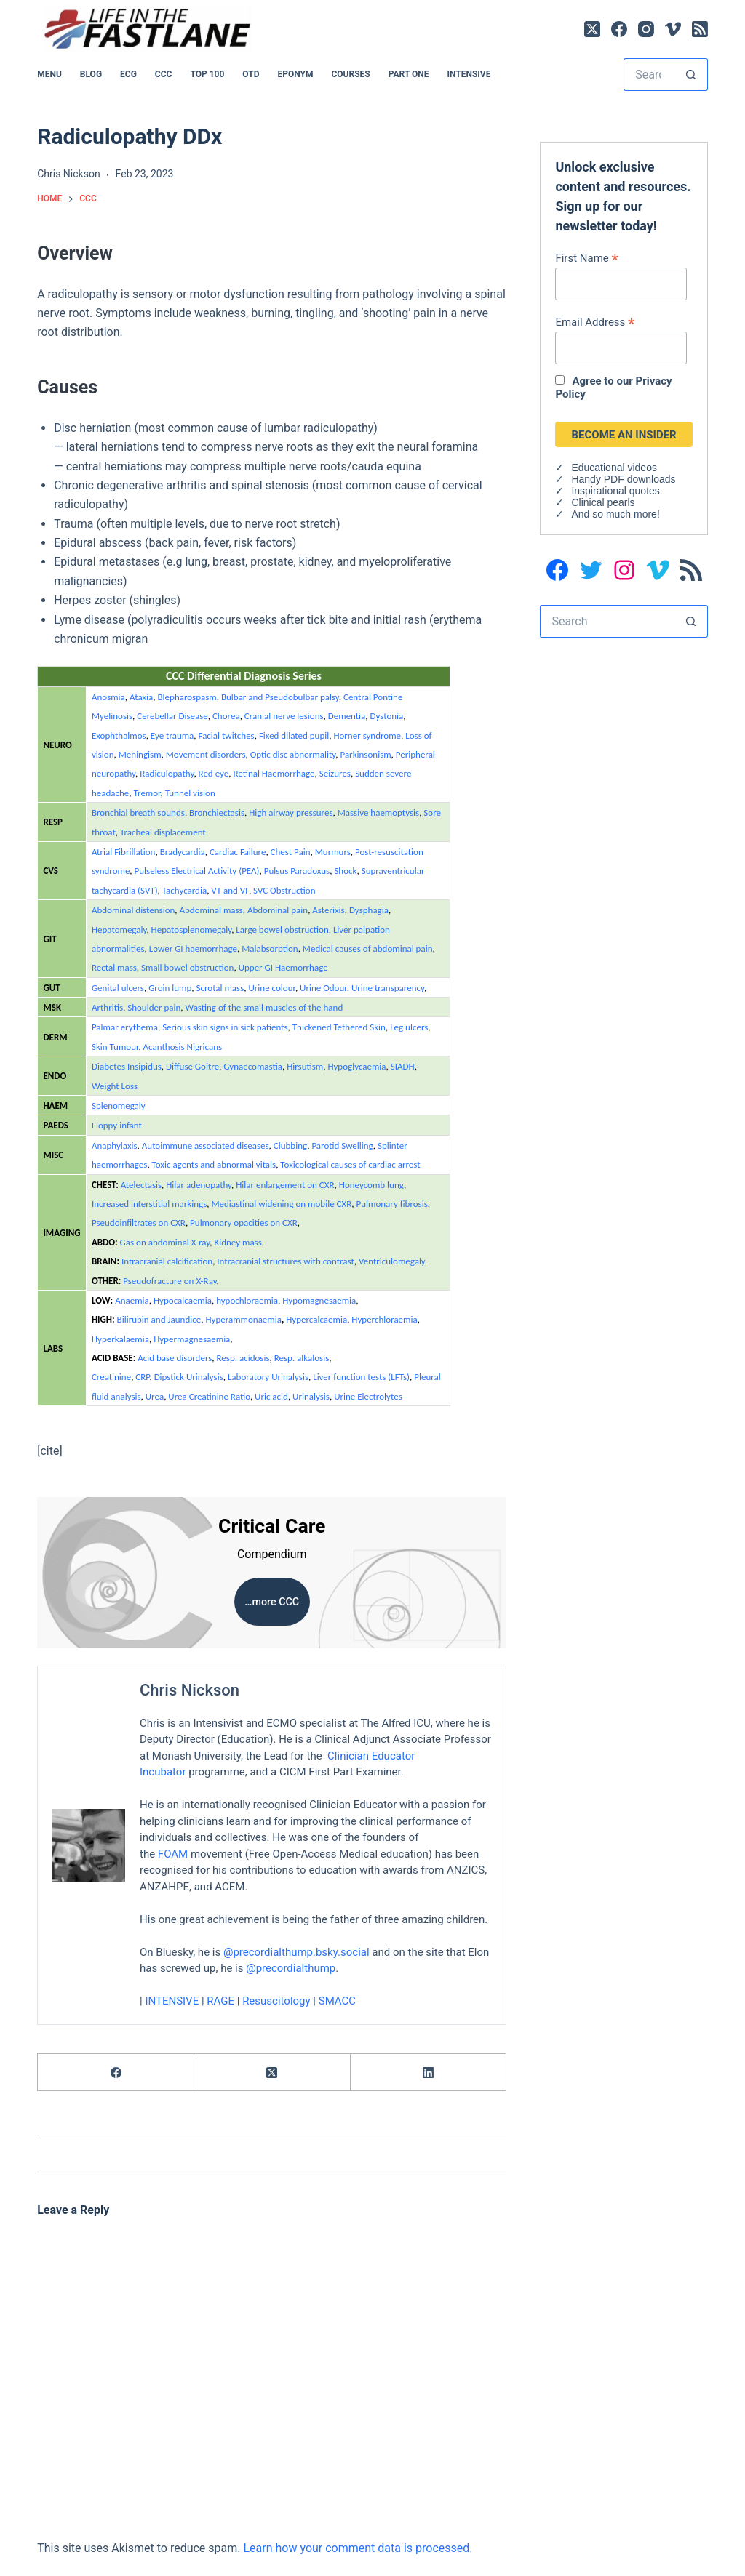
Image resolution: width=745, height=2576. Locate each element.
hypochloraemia (247, 1300)
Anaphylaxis (115, 1145)
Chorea (226, 715)
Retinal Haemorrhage (273, 773)
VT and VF (230, 890)
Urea (155, 1396)
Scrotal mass (220, 987)
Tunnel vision (190, 792)
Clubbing (290, 1145)
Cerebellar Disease (172, 715)
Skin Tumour (115, 1046)
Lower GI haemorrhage (193, 948)
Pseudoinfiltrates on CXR (139, 1222)
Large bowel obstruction (282, 929)
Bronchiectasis (216, 812)
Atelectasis (141, 1184)
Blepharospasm (187, 696)
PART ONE (409, 74)
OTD (250, 74)
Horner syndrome (367, 735)
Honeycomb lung (371, 1184)
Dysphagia (369, 909)
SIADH (403, 1066)
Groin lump (169, 987)
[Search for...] (649, 74)
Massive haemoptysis (378, 812)
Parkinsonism (365, 754)
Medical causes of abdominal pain (368, 948)
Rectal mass (114, 967)
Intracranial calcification (166, 1261)
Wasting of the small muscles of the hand (264, 1007)
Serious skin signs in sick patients (224, 1027)
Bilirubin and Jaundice (159, 1319)
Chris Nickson (189, 1690)
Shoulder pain (153, 1007)
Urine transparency (387, 987)
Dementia (347, 715)
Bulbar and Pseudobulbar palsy (280, 696)
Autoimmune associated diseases (205, 1145)
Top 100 (207, 74)
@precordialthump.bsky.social (296, 1951)
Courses (350, 74)
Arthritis (107, 1007)
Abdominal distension (133, 909)
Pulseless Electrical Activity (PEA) (197, 870)
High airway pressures (290, 812)
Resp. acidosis (243, 1357)
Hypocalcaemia (183, 1300)
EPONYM (295, 74)
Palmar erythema (125, 1027)
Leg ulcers (409, 1027)
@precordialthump (290, 1968)
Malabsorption (270, 948)
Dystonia (386, 715)
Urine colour (271, 987)
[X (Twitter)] (592, 29)
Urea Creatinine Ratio (209, 1396)
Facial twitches (227, 735)
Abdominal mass (211, 909)
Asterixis (328, 909)
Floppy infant (117, 1125)
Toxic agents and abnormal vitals (214, 1164)
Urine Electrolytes (368, 1396)
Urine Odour (323, 987)
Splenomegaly (119, 1105)
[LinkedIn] (429, 2072)
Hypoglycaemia (356, 1066)
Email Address (594, 321)
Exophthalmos (119, 735)
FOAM (173, 1853)
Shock (345, 870)
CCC (163, 74)
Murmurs (333, 851)
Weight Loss (115, 1085)
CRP (142, 1376)
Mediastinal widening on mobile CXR (281, 1203)
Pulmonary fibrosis (391, 1203)
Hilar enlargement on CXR (285, 1184)
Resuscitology (276, 2000)
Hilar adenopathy (198, 1184)
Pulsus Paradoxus (297, 870)
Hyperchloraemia (384, 1319)
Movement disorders (206, 754)
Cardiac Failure (238, 851)
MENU (49, 74)
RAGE (221, 2000)
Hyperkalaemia (120, 1338)
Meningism (140, 754)
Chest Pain (291, 851)
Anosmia (108, 696)
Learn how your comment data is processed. (357, 2548)
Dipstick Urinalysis (188, 1376)
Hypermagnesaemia (192, 1338)
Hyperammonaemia (243, 1319)
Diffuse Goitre (192, 1066)
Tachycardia (184, 890)
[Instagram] (646, 29)
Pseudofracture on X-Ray (169, 1280)
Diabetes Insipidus (127, 1066)
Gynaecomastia (252, 1066)
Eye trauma (172, 735)
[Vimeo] (673, 29)
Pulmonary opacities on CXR (244, 1222)
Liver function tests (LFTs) (361, 1376)
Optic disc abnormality (293, 754)
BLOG (91, 74)
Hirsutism (305, 1066)
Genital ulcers (118, 987)
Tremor (147, 792)
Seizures (335, 773)
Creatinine (111, 1376)
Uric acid (271, 1396)
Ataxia (141, 696)
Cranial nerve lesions (284, 715)
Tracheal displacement (163, 832)
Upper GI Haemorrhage (283, 967)
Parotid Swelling (341, 1145)
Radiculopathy (167, 773)
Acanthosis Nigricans (183, 1046)
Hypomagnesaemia (319, 1300)
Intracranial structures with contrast (285, 1261)
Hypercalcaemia (316, 1319)
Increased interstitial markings (149, 1203)
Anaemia (132, 1300)
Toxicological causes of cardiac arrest (350, 1164)
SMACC (337, 2000)
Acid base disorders (175, 1357)
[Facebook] (619, 29)
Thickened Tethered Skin (339, 1027)
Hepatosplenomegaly (191, 929)
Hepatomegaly (119, 929)
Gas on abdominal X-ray (165, 1242)
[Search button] (691, 74)
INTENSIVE (468, 74)
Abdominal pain (277, 909)
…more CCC (272, 1601)
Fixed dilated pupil (294, 735)
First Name (586, 257)
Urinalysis (311, 1396)
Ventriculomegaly (392, 1261)
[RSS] (700, 29)
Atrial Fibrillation (124, 851)
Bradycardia (182, 851)
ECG (128, 74)
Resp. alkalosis (302, 1357)
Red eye (214, 773)
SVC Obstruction (284, 890)
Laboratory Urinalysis (268, 1376)
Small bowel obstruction (187, 967)
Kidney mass (237, 1242)
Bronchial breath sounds (138, 812)
